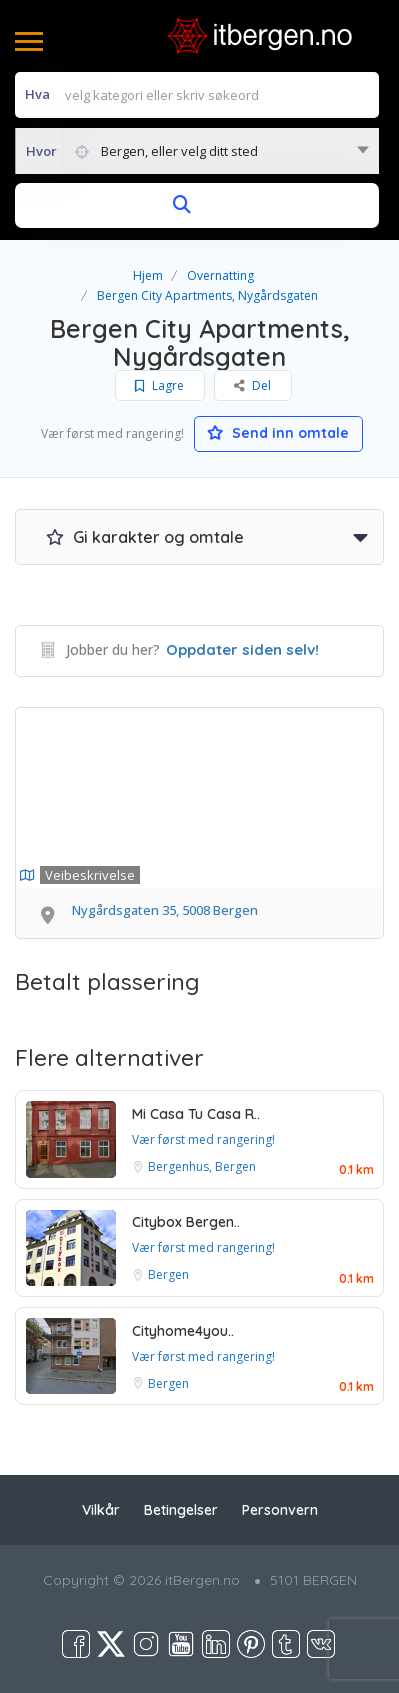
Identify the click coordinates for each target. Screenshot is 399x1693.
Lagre (160, 385)
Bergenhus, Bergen (202, 1166)
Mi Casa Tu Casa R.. (196, 1114)
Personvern (280, 1510)
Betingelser (181, 1510)
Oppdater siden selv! (242, 649)
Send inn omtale (279, 433)
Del (253, 385)
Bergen (168, 1274)
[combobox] (197, 151)
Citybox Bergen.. (186, 1222)
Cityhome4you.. (183, 1331)
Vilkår (101, 1510)
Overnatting (220, 275)
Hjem (148, 275)
